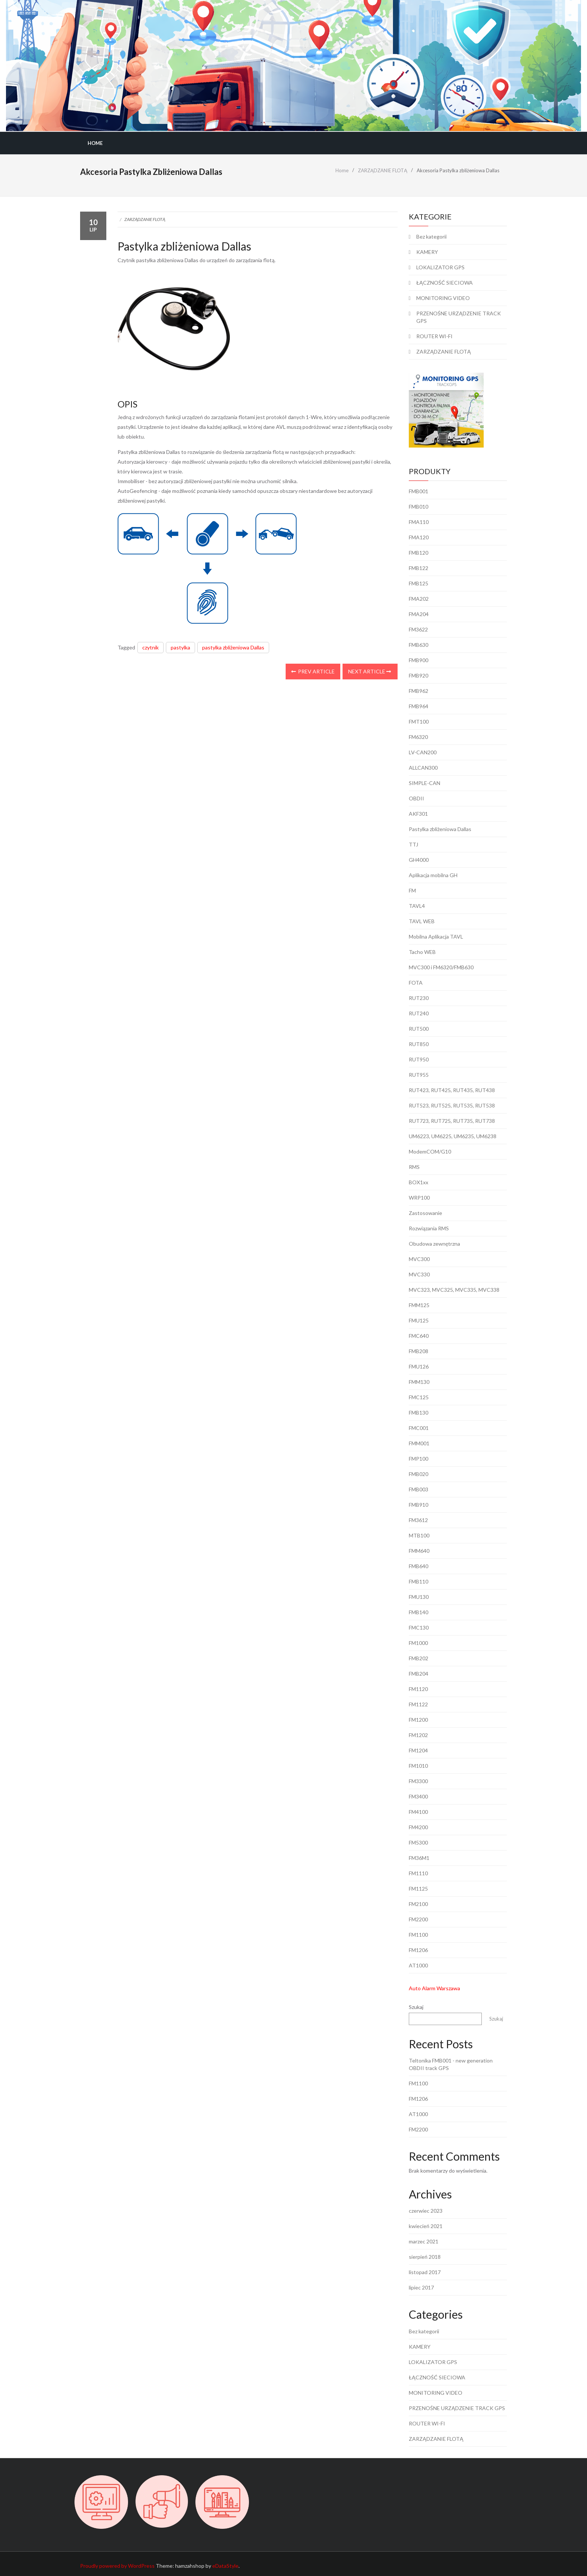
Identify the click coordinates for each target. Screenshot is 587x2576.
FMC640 (419, 1336)
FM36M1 (419, 1858)
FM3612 (418, 1520)
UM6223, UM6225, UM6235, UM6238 (452, 1136)
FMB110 (418, 1581)
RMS (414, 1167)
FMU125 (419, 1320)
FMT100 (419, 721)
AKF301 (418, 813)
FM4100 (418, 1812)
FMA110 (419, 522)
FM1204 (418, 1750)
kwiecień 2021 (425, 2226)
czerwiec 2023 (425, 2210)
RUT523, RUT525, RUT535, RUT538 (452, 1105)
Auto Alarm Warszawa (434, 1988)
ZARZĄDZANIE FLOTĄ (144, 219)
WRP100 (419, 1197)
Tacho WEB (422, 952)
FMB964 (418, 706)
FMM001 (419, 1443)
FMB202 (418, 1658)
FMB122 (418, 568)
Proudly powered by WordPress (117, 2566)
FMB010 (418, 506)
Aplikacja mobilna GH (433, 875)
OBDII (416, 798)
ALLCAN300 (423, 767)
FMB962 (418, 691)
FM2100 (418, 1904)
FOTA (416, 982)
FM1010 (418, 1766)
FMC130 (419, 1627)
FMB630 (418, 645)
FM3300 (418, 1781)
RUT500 (419, 1028)
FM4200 (418, 1827)
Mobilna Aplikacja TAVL (436, 936)
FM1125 (418, 1888)
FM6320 (418, 737)
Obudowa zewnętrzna (434, 1243)
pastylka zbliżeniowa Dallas (233, 647)
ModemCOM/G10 (430, 1151)
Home (95, 143)
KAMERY (427, 252)
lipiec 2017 (421, 2287)
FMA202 (419, 598)
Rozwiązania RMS (429, 1228)
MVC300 (419, 1259)
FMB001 (418, 491)
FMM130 (419, 1382)
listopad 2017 (425, 2272)
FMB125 (418, 583)
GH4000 (419, 860)
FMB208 (418, 1351)
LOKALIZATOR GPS (440, 267)
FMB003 (418, 1489)
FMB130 (418, 1412)
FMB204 (418, 1673)
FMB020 (418, 1474)
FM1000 (418, 1643)
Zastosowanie (425, 1213)
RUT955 (419, 1075)
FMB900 (418, 660)
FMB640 (418, 1566)
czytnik (150, 647)
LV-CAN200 (423, 752)
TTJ (413, 844)
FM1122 (418, 1704)
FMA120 (419, 537)
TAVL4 (417, 906)
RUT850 (419, 1044)
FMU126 (419, 1366)
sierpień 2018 (425, 2257)
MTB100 (419, 1535)
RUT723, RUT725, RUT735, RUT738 (452, 1121)
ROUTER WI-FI (434, 336)
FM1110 (418, 1873)
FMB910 (418, 1504)
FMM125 (419, 1305)
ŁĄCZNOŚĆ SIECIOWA (444, 282)
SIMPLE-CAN (424, 783)
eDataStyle (225, 2566)
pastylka (180, 647)
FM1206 (418, 1950)
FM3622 (418, 629)
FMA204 (419, 614)
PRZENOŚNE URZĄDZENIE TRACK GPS (458, 317)
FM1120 (418, 1689)
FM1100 (418, 1934)
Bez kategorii (431, 236)
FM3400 (418, 1796)
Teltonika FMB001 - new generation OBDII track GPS (451, 2064)
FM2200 (418, 1919)
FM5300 (418, 1842)
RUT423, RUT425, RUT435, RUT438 (452, 1090)
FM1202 (418, 1735)
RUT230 (419, 998)
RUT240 (419, 1013)
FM (412, 890)
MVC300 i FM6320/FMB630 (441, 967)
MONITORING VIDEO (443, 298)
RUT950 (419, 1059)
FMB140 (418, 1612)
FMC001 (419, 1428)
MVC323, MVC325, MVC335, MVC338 (454, 1290)
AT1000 (418, 1965)
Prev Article (313, 671)
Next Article (369, 671)
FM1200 (418, 1719)
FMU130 (419, 1597)
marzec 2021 (423, 2241)
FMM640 (419, 1551)
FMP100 (418, 1458)
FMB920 (418, 675)
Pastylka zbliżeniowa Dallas (440, 829)
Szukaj (416, 2007)
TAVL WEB (422, 921)
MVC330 (419, 1274)
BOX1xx (418, 1182)
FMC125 (419, 1397)
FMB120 (418, 552)
